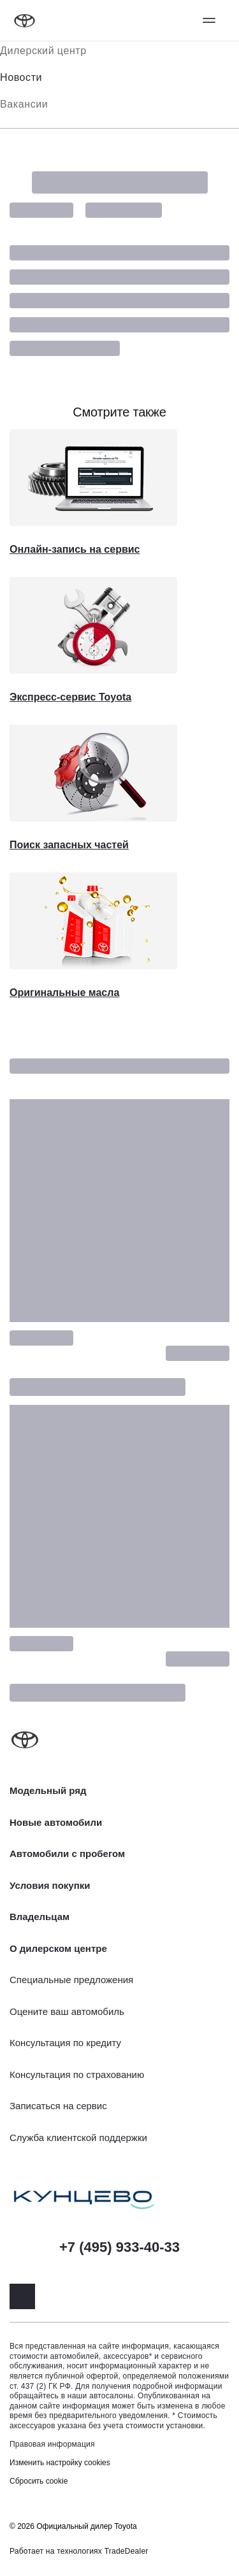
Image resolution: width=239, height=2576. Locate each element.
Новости (21, 77)
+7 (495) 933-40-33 (119, 2247)
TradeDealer (126, 2551)
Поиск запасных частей (69, 844)
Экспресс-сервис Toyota (70, 697)
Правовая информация (52, 2444)
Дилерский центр (43, 50)
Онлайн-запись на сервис (75, 549)
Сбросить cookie (39, 2481)
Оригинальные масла (64, 992)
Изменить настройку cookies (60, 2462)
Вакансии (24, 104)
